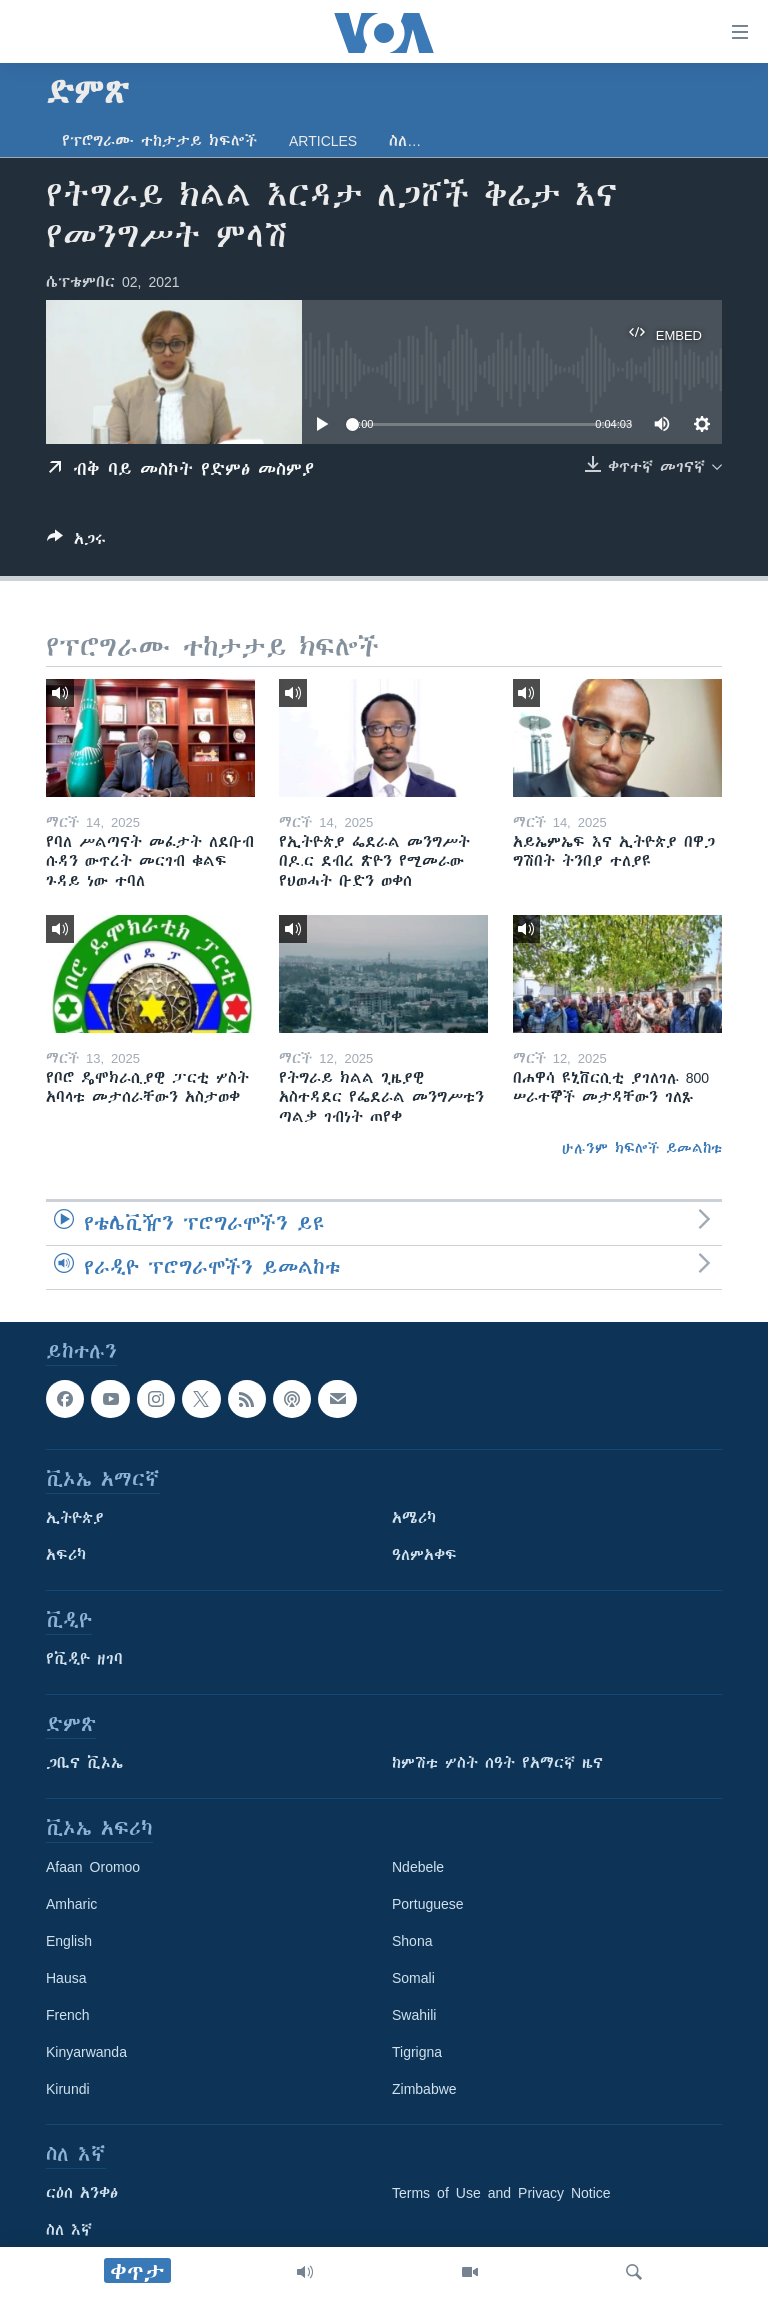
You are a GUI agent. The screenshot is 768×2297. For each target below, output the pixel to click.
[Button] (76, 542)
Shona (412, 1941)
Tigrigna (417, 2052)
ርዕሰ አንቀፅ (82, 2193)
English (69, 1941)
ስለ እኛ (69, 2230)
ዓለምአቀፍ (424, 1555)
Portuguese (428, 1904)
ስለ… (405, 141)
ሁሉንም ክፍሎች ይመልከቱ (642, 1148)
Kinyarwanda (86, 2052)
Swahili (414, 2015)
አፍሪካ (66, 1555)
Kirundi (68, 2089)
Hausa (66, 1978)
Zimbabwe (424, 2089)
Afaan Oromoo (93, 1867)
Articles (323, 141)
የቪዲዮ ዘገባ (84, 1659)
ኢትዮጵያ (75, 1518)
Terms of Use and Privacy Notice (501, 2193)
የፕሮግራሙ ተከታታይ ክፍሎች (159, 141)
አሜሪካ (414, 1518)
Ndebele (418, 1867)
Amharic (71, 1904)
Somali (413, 1978)
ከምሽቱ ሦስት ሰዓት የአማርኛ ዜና (497, 1763)
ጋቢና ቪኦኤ (84, 1763)
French (68, 2015)
